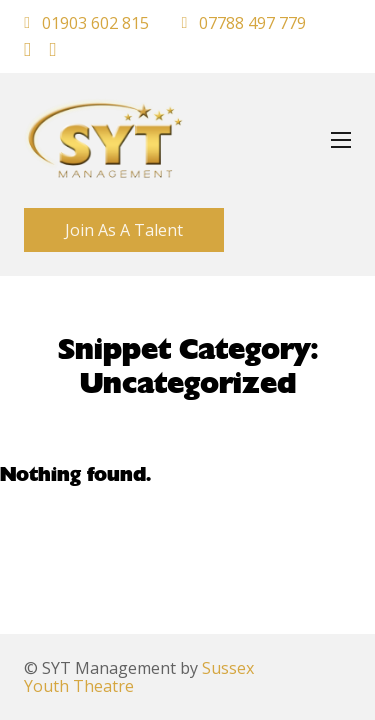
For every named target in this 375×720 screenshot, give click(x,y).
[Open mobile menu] (341, 140)
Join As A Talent (124, 230)
